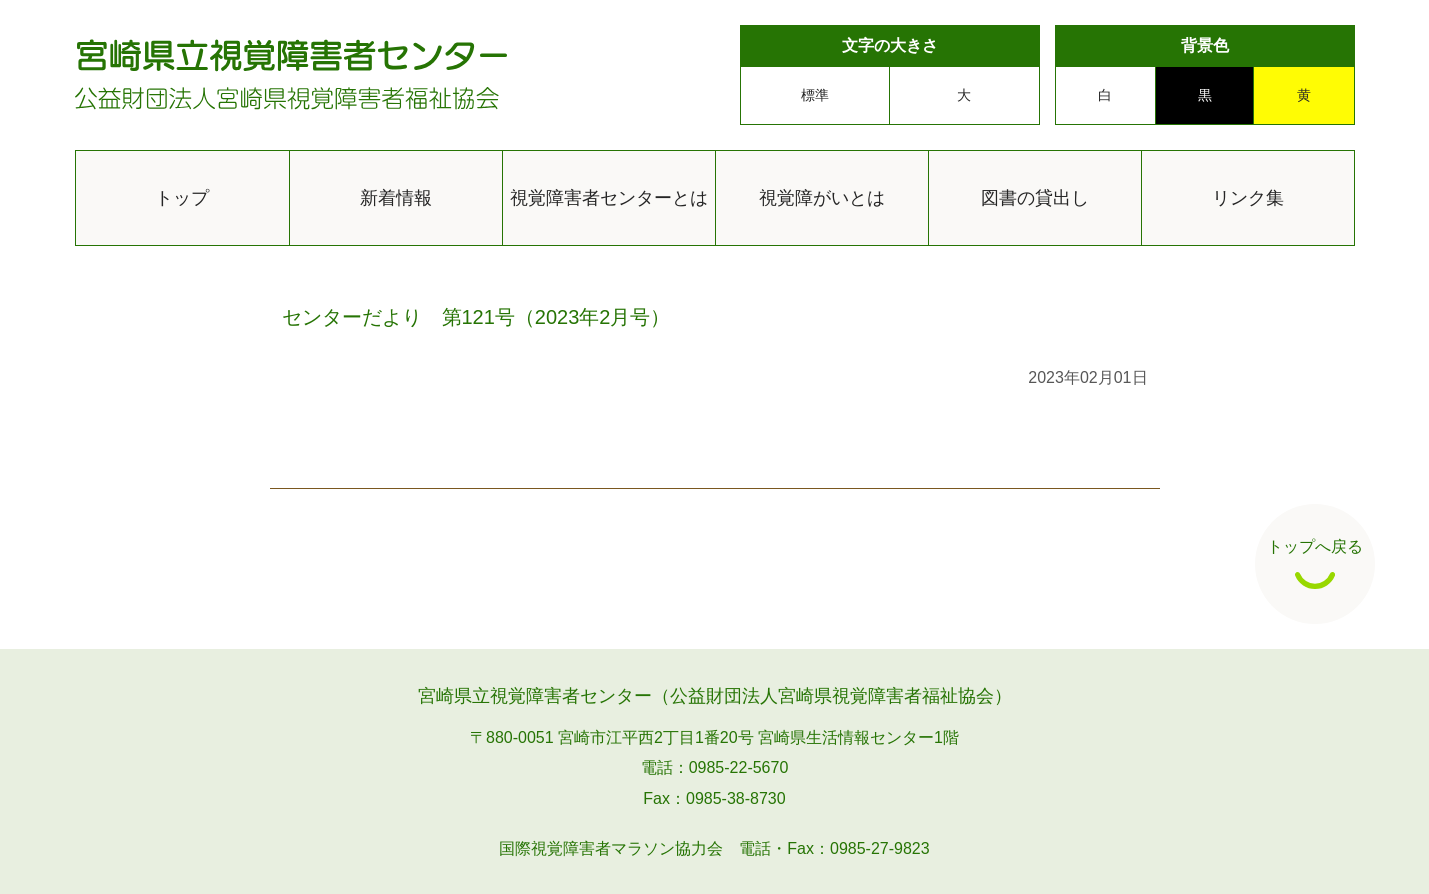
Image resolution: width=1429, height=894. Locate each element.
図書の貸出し (1035, 198)
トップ (182, 198)
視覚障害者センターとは (609, 198)
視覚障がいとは (822, 198)
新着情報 (396, 198)
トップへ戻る (1315, 563)
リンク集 (1248, 198)
